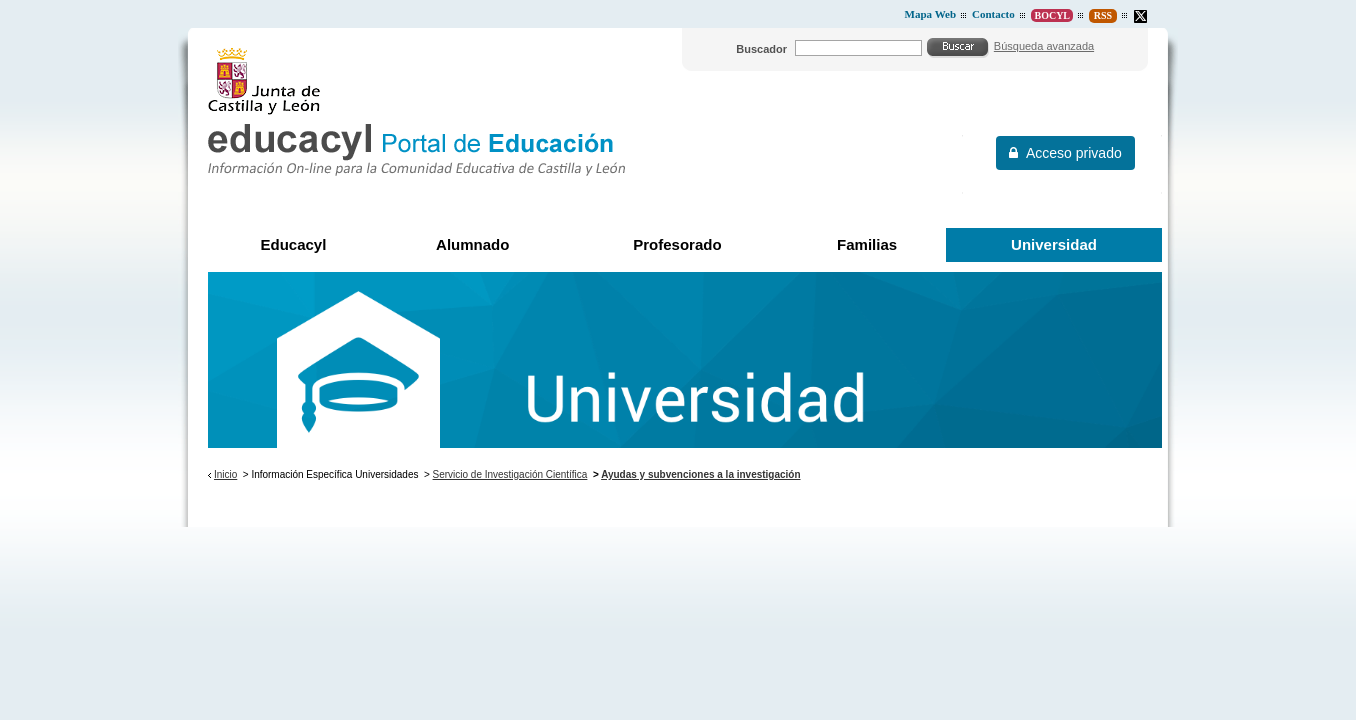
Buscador (761, 49)
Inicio (225, 474)
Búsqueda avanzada (1044, 46)
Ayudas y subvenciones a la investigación (700, 474)
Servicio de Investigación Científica (510, 474)
